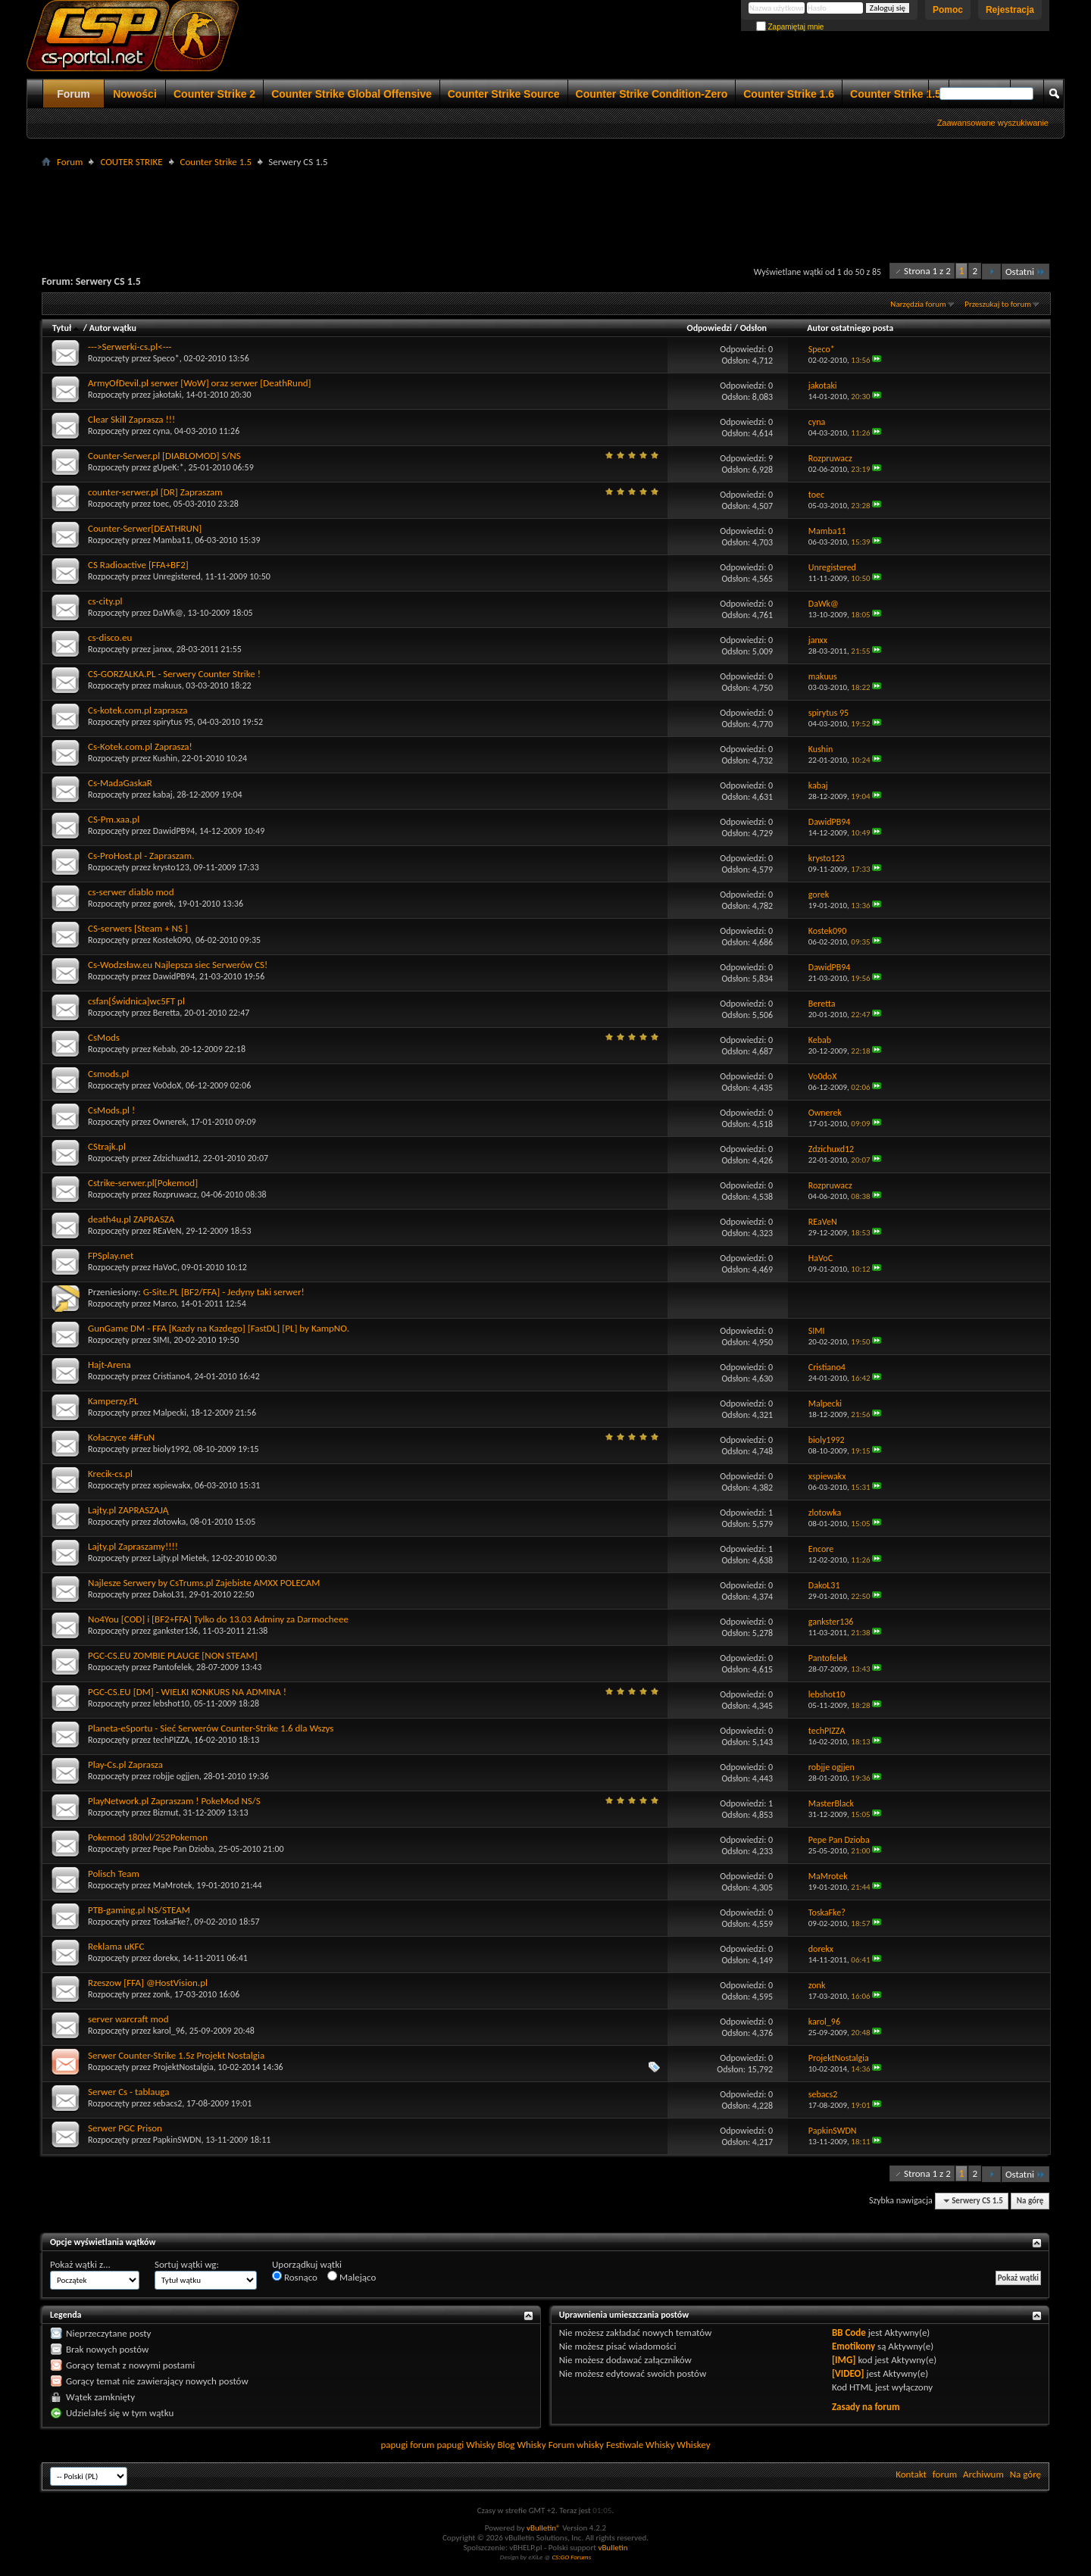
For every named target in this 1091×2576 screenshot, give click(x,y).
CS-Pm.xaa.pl (113, 819)
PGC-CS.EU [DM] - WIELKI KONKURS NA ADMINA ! (187, 1691)
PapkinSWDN (177, 2139)
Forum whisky (576, 2444)
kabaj (163, 794)
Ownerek (169, 1121)
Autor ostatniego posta (850, 328)
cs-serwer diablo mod (131, 892)
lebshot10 (171, 1703)
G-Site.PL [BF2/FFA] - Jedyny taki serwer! (224, 1291)
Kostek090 (172, 940)
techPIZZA (171, 1740)
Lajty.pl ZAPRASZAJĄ (128, 1510)
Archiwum (983, 2474)
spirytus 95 (173, 722)
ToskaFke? (171, 1921)
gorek (163, 903)
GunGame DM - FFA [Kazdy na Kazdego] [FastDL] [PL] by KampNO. (218, 1328)
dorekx (165, 1958)
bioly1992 (171, 1449)
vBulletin (612, 2548)
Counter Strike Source (504, 94)
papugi (394, 2444)
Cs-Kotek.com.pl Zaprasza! (140, 746)
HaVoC (165, 1267)
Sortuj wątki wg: (187, 2264)
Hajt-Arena (109, 1364)
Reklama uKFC (116, 1946)
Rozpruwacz (175, 1194)
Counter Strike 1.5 (895, 94)
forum (945, 2474)
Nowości (135, 94)
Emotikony (853, 2346)
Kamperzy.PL (113, 1401)
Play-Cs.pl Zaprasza (125, 1764)
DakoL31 (169, 1594)
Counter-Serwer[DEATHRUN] (145, 528)
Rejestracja (1010, 10)
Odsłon (753, 328)
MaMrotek (172, 1885)
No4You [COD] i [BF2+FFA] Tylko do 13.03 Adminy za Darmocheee (218, 1619)
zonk (161, 1994)
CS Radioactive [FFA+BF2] (138, 564)
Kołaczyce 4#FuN (121, 1437)
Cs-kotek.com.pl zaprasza (137, 710)
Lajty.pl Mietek (180, 1558)
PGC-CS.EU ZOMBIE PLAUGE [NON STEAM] (173, 1655)
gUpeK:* (168, 467)
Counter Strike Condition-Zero (652, 94)
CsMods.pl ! (111, 1110)
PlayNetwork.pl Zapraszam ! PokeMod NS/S (174, 1800)
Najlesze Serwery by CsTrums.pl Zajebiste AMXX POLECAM (204, 1582)
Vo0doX (167, 1085)
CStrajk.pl (107, 1146)
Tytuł (66, 328)
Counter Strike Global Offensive (351, 94)
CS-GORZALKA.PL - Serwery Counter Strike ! (174, 673)
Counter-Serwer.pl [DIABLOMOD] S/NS (164, 455)
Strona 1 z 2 (927, 270)
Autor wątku (112, 328)
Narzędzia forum (918, 304)
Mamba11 (172, 540)
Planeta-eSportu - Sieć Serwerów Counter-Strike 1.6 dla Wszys (210, 1728)
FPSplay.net (110, 1255)
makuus (167, 685)
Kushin (165, 758)
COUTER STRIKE (131, 161)
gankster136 (176, 1630)
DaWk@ (168, 612)
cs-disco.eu (110, 637)
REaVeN (167, 1231)
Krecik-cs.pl (110, 1473)
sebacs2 (168, 2103)
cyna (161, 431)
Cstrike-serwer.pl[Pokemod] (143, 1182)
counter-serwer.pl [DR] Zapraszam (155, 492)
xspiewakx (172, 1485)
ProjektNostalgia (183, 2067)
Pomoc (948, 10)
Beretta (166, 1012)
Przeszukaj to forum (997, 304)
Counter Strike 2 (214, 94)
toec (161, 503)
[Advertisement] (545, 205)
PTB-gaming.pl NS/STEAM (139, 1910)
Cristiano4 (171, 1376)
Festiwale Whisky (640, 2444)
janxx (162, 649)
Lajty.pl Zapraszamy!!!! (133, 1546)
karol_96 (169, 2030)
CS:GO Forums (571, 2557)
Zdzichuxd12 (176, 1158)
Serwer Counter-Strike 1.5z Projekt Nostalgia (176, 2055)
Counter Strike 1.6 (788, 94)
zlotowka (169, 1521)
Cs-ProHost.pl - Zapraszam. (141, 855)
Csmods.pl (108, 1073)
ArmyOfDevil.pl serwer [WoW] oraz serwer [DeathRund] (199, 383)
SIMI (161, 1340)
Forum (73, 94)
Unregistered (177, 576)
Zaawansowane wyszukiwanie (993, 122)
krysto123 (171, 867)
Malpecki (169, 1412)
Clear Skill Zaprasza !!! (131, 419)
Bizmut (166, 1812)
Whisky (480, 2444)
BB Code (849, 2332)
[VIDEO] (848, 2373)
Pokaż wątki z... (80, 2264)
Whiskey (693, 2444)
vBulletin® (544, 2528)
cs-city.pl (105, 601)
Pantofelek (172, 1667)
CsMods (104, 1037)
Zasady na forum (866, 2406)
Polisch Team (113, 1873)
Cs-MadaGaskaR (120, 782)
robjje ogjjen (176, 1776)
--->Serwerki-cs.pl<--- (130, 346)
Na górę (1030, 2201)
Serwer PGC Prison (125, 2128)
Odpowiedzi (710, 328)
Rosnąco (294, 2277)
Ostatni (1025, 271)
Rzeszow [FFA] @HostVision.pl (148, 1982)
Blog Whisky (521, 2444)
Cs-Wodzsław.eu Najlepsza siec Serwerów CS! (177, 964)
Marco (165, 1303)
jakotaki (167, 394)
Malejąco (351, 2277)
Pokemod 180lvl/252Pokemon (148, 1837)
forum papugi (437, 2444)
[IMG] (844, 2359)
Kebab (164, 1049)
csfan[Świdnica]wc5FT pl (136, 1001)
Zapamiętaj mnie (790, 27)
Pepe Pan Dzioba (183, 1849)
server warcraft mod (128, 2019)
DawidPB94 (174, 831)
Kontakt (911, 2474)
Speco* (166, 358)
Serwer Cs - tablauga (128, 2091)
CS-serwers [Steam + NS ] (138, 928)
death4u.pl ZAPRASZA (131, 1219)
